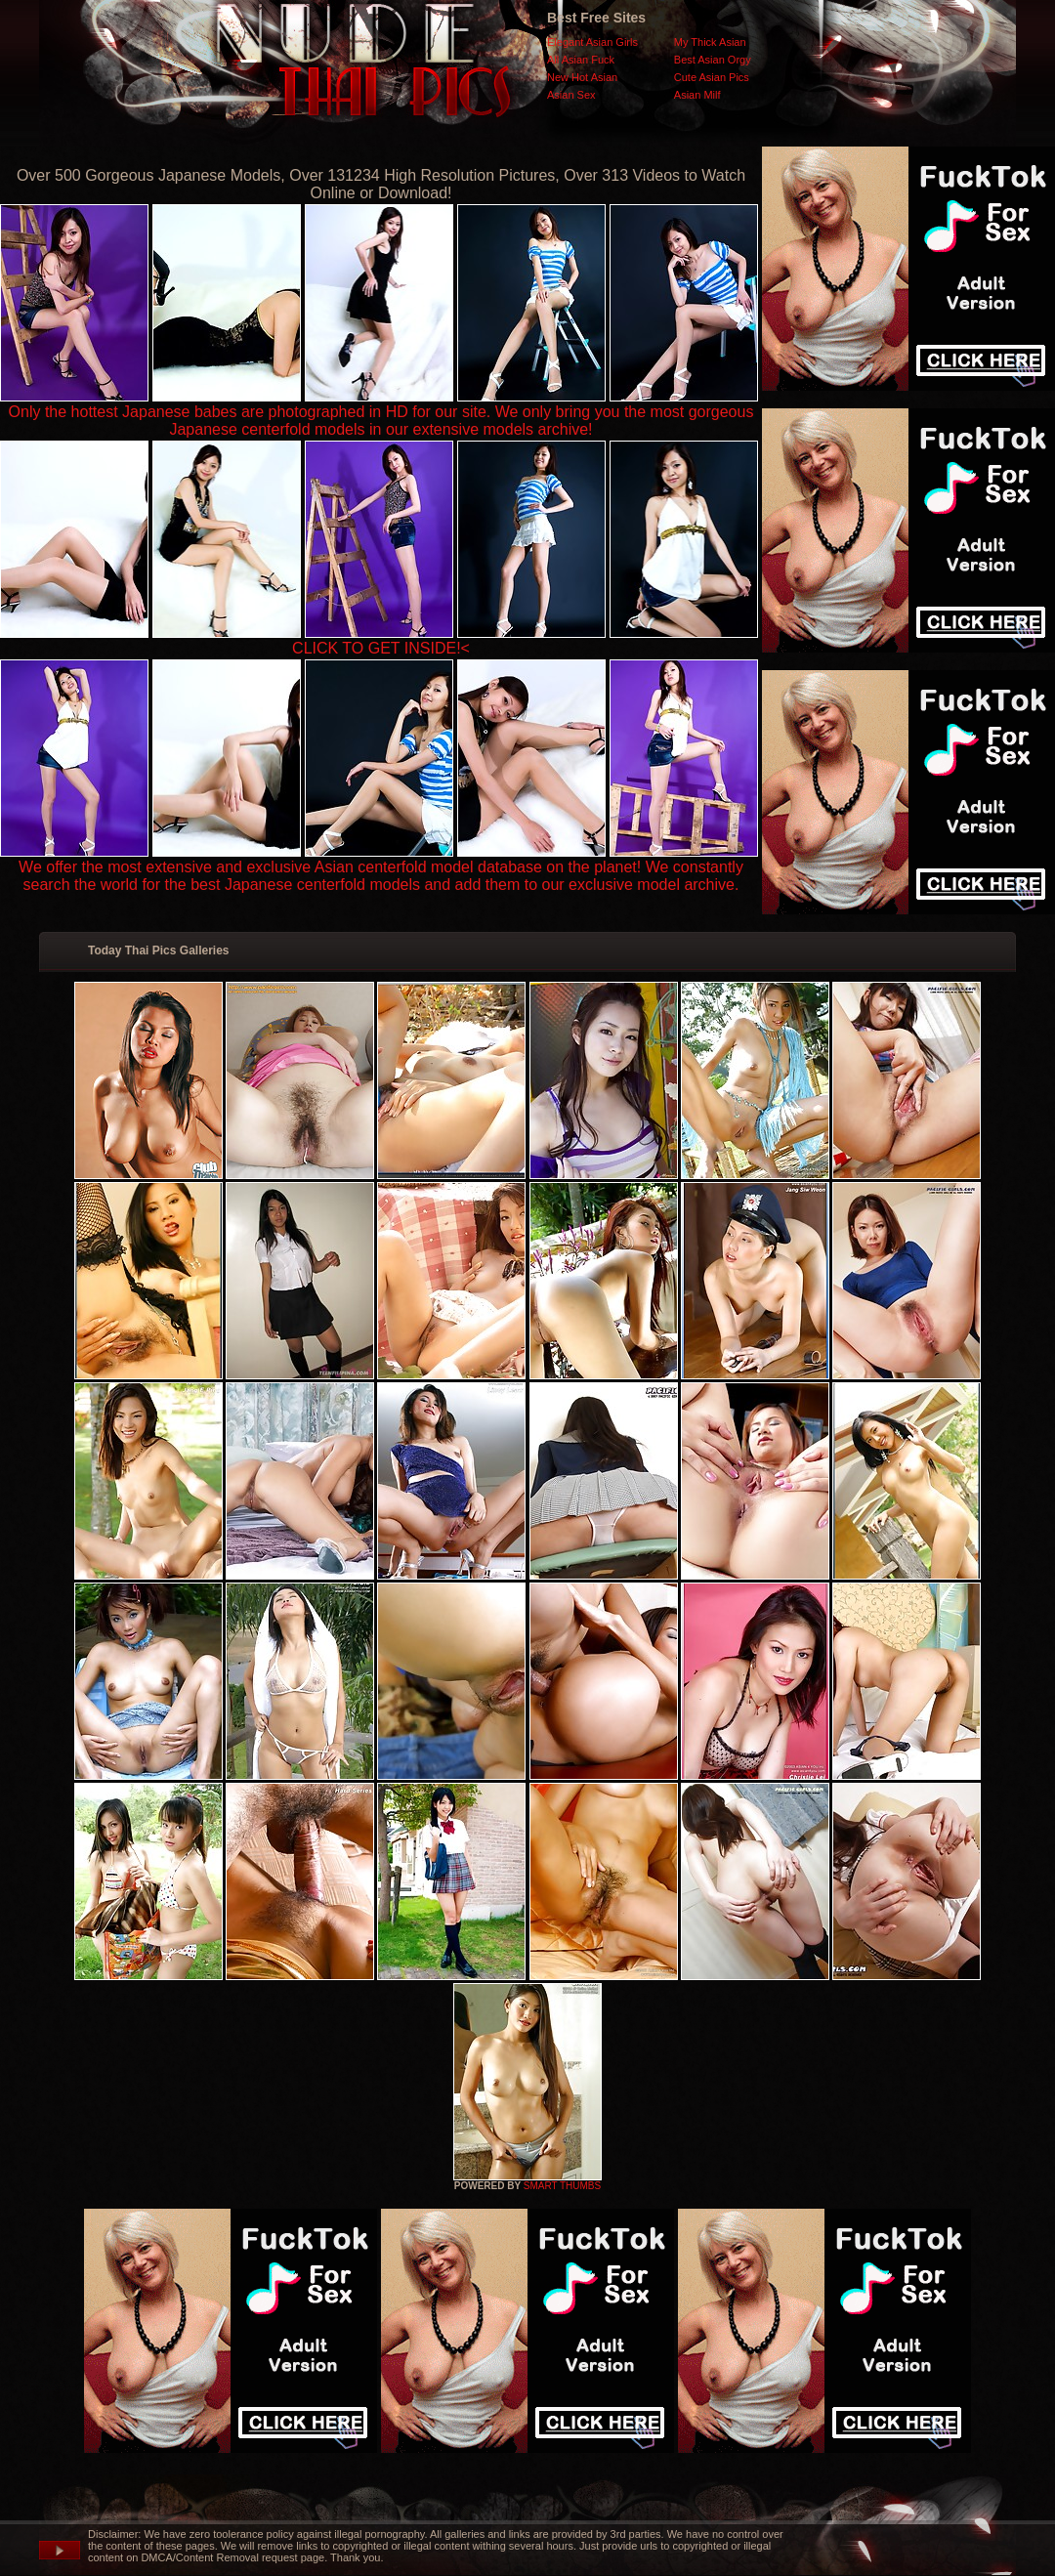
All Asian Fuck (580, 59)
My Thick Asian (710, 42)
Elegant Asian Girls (592, 42)
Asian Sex (571, 95)
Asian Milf (697, 95)
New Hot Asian (582, 77)
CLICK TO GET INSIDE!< (381, 648)
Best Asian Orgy (712, 59)
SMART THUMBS (562, 2185)
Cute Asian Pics (711, 77)
